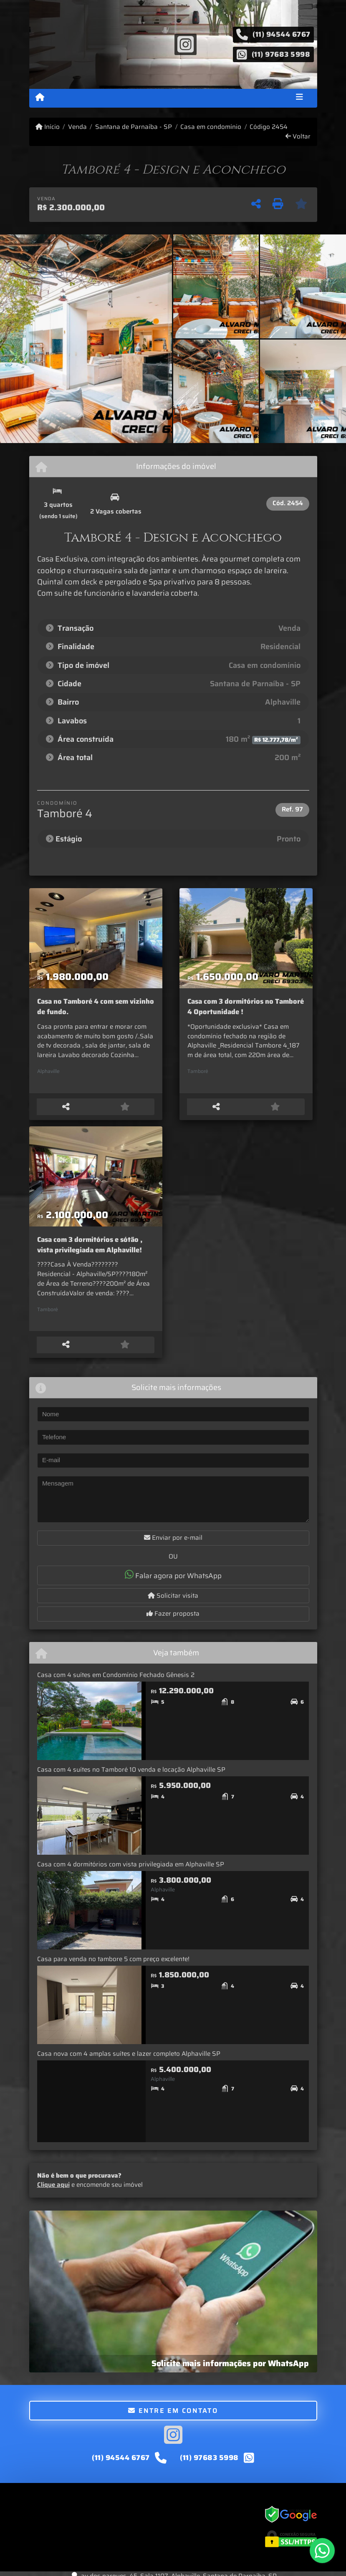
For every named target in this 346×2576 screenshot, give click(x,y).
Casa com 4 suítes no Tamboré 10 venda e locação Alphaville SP (131, 1776)
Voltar (298, 136)
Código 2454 (269, 127)
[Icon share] (185, 44)
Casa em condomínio (210, 127)
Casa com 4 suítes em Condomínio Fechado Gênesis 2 (115, 1681)
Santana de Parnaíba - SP (133, 127)
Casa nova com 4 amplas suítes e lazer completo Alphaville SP (128, 2060)
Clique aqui (53, 2191)
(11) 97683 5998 (280, 53)
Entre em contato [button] (173, 2417)
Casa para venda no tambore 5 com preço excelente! (113, 1965)
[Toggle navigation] (299, 98)
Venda (77, 127)
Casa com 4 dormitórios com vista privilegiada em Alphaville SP (130, 1871)
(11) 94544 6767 (282, 34)
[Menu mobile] (39, 97)
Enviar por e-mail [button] (173, 1544)
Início (47, 127)
